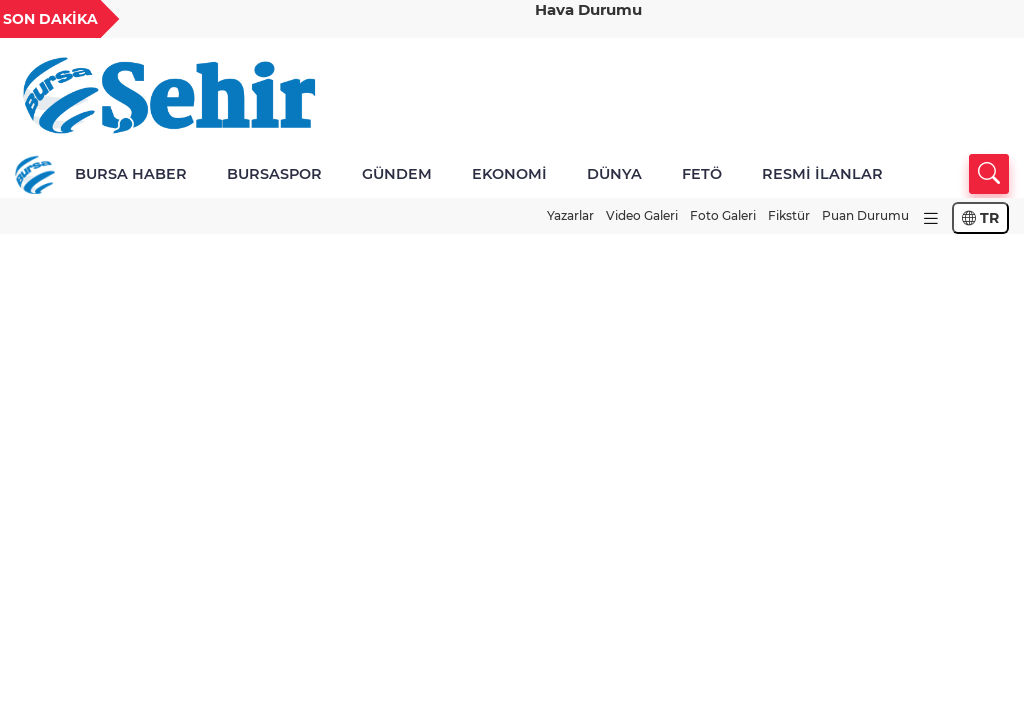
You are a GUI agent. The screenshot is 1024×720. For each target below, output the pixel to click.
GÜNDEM (397, 174)
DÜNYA (614, 174)
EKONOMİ (509, 174)
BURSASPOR (274, 174)
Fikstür (789, 215)
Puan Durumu (865, 215)
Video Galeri (642, 215)
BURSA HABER (131, 174)
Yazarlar (570, 215)
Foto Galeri (723, 215)
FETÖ (702, 174)
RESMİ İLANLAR (822, 174)
